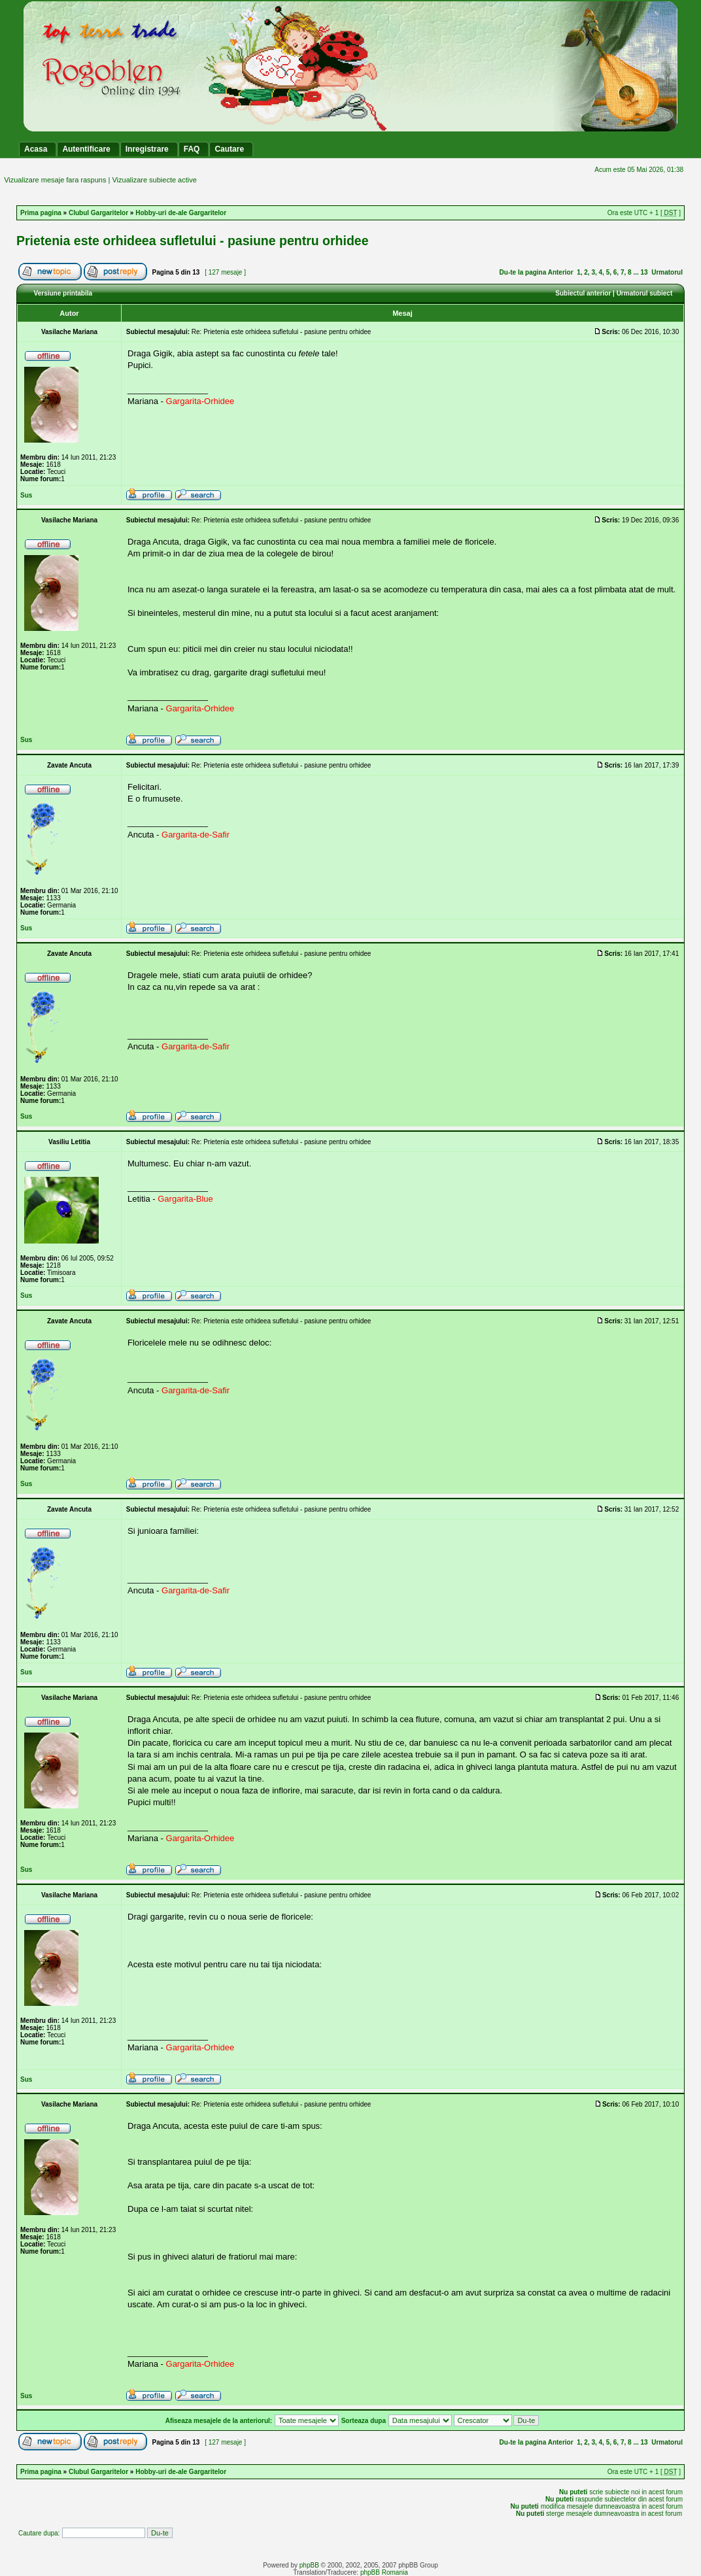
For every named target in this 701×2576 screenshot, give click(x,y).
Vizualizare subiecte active (154, 180)
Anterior (560, 272)
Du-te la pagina (523, 272)
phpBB (309, 2565)
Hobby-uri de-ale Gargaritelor (180, 212)
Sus (26, 495)
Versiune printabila (63, 293)
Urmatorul (667, 272)
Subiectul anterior (583, 293)
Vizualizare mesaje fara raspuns (55, 180)
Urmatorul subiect (645, 293)
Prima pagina (40, 212)
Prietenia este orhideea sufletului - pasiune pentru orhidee (192, 240)
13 (644, 272)
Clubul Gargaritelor (98, 212)
